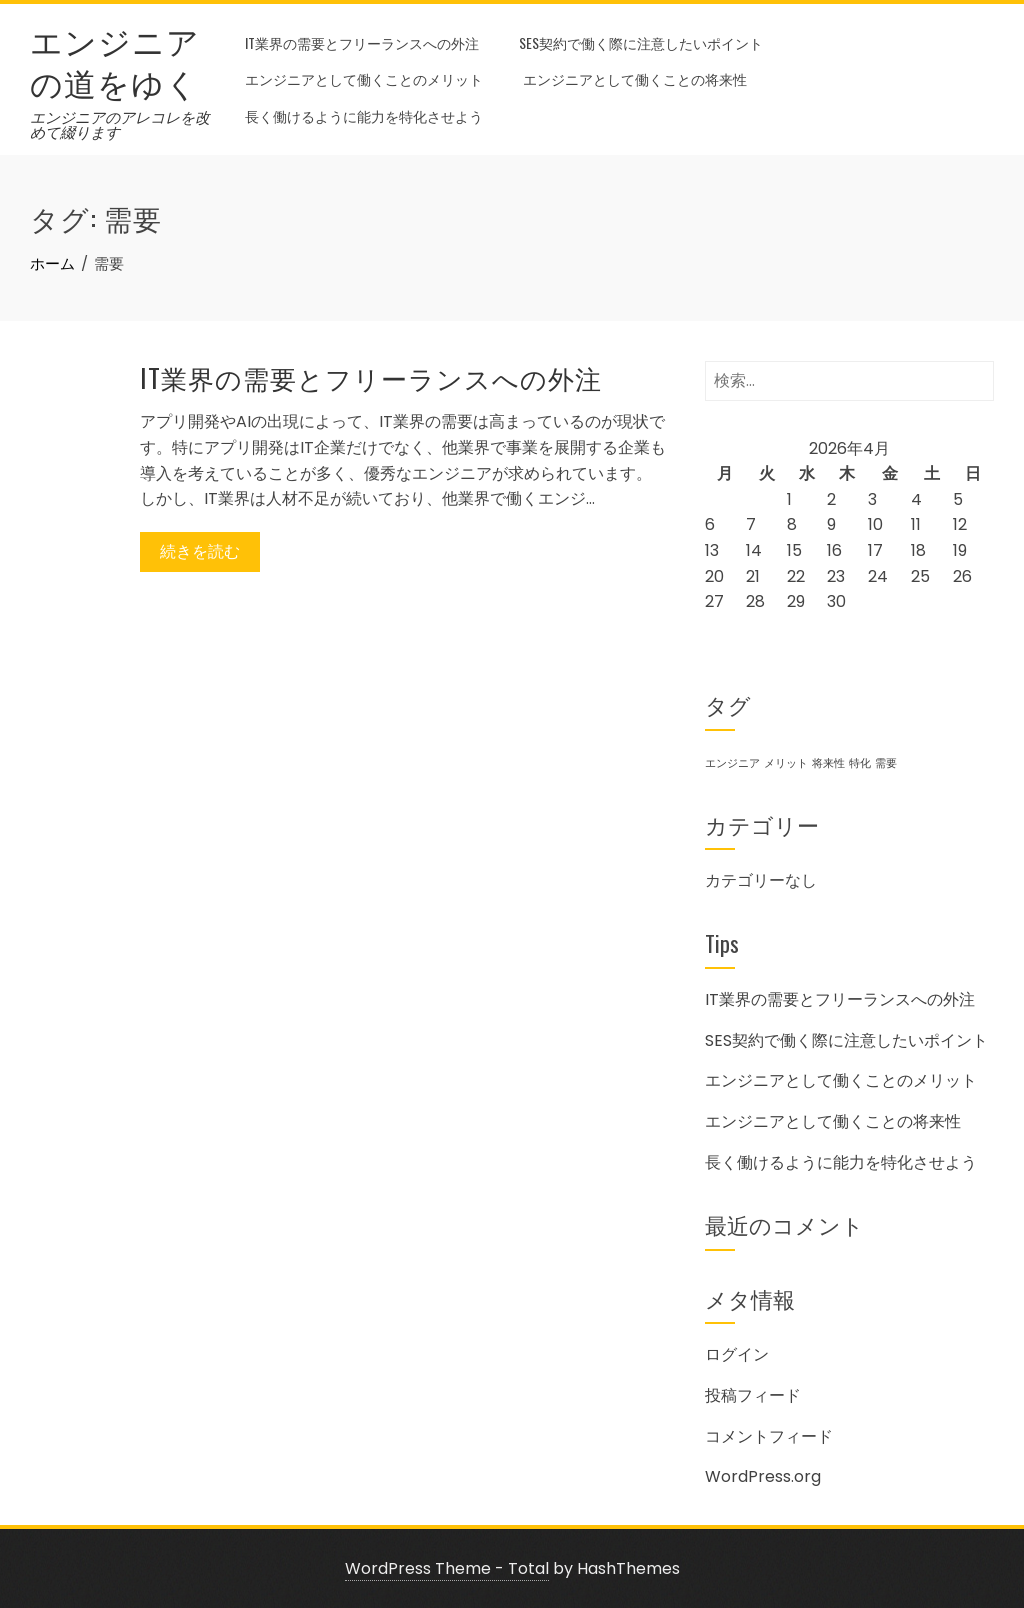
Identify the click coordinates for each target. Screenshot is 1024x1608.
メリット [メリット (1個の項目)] (786, 763)
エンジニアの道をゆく (115, 60)
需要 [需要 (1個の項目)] (886, 763)
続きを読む (200, 551)
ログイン (737, 1354)
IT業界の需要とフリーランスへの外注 (362, 42)
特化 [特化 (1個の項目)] (860, 763)
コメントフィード (769, 1436)
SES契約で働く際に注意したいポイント (641, 42)
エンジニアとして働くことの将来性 (635, 78)
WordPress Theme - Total (447, 1568)
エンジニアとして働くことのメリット (364, 78)
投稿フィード (753, 1395)
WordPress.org (763, 1476)
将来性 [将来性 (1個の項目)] (828, 763)
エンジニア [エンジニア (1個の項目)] (732, 763)
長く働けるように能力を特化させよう (364, 115)
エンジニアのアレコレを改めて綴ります (120, 125)
